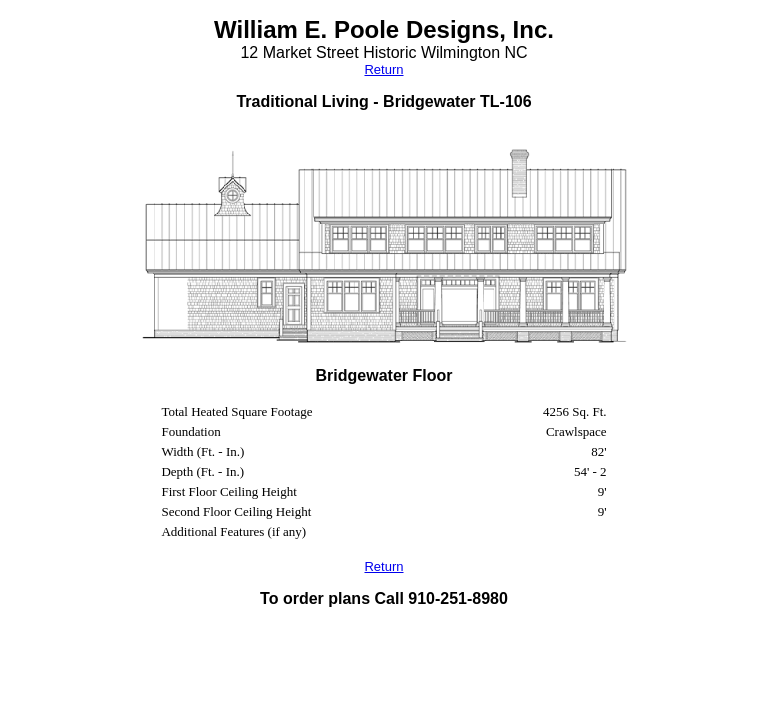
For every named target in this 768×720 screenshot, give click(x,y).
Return (383, 69)
